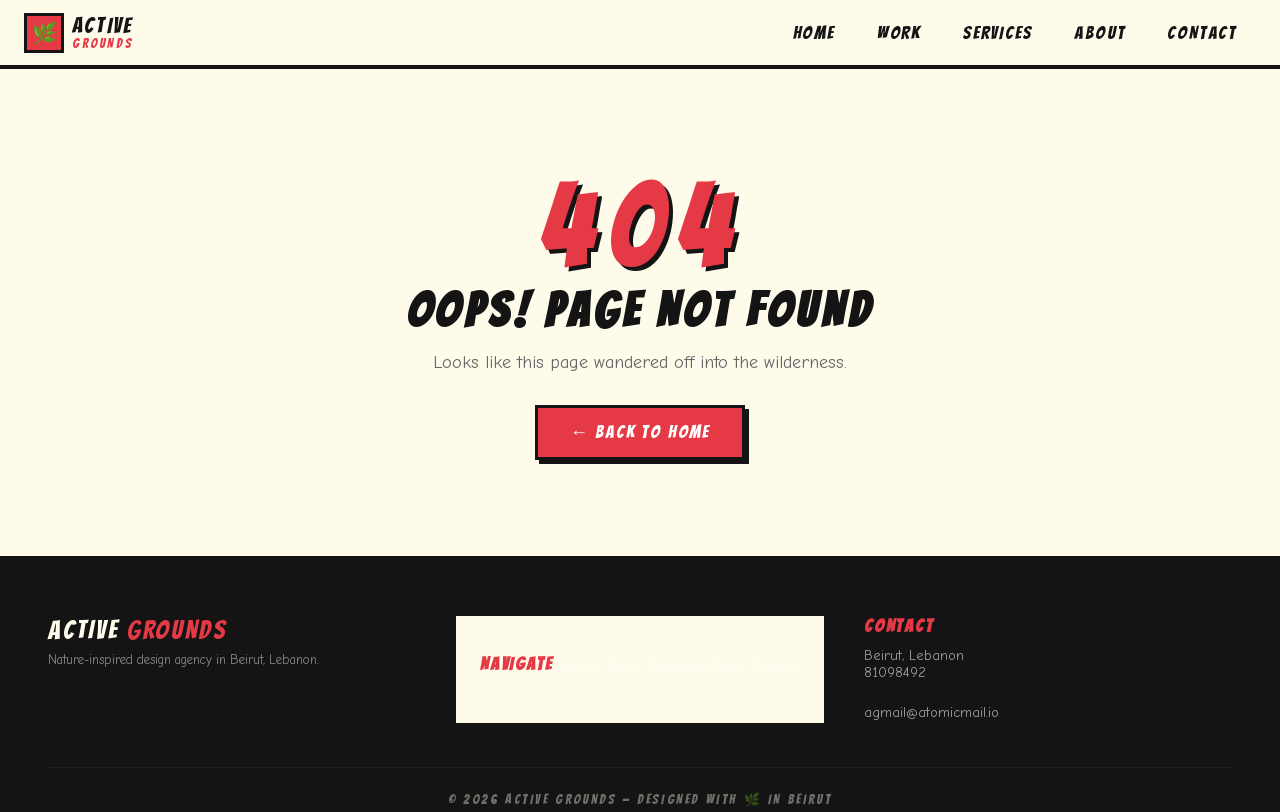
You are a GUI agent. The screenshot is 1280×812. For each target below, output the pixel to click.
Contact (776, 666)
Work (623, 666)
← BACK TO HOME (640, 431)
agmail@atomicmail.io (931, 712)
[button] (78, 33)
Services (673, 666)
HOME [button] (814, 32)
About (726, 666)
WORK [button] (899, 32)
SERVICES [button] (997, 32)
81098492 (895, 672)
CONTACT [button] (1202, 32)
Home (580, 666)
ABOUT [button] (1099, 32)
